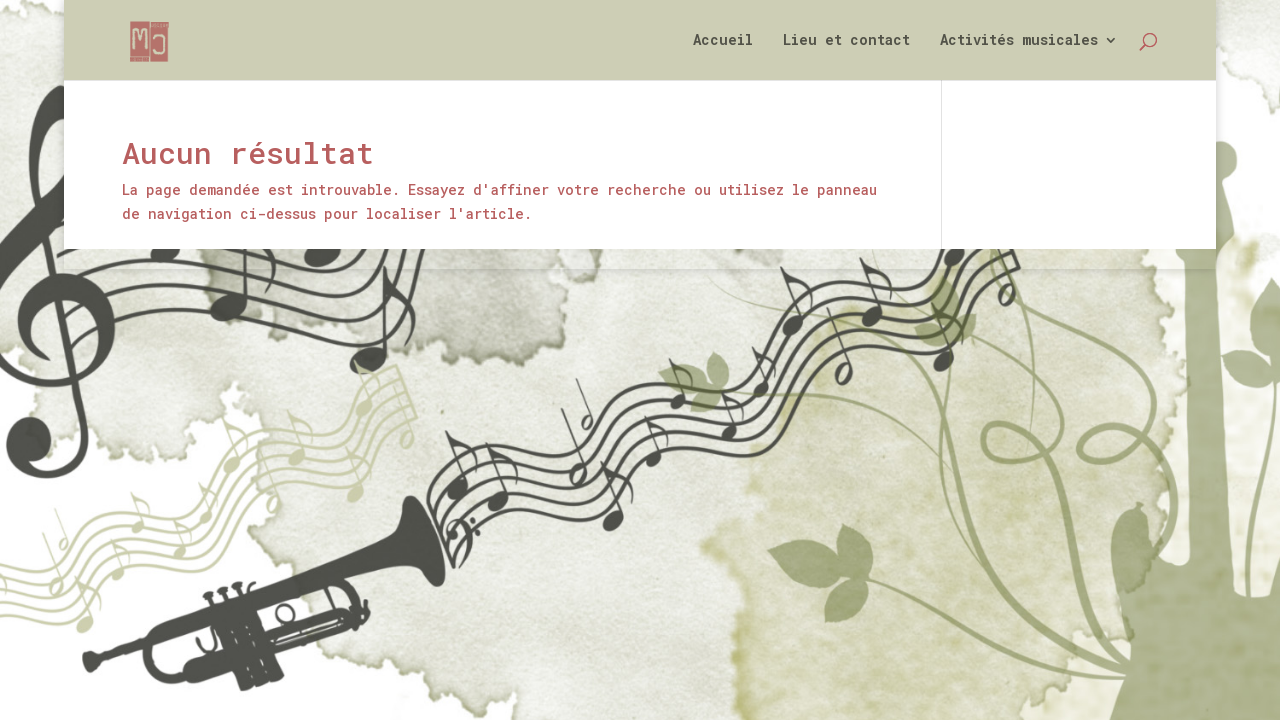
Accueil (723, 41)
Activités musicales (1019, 41)
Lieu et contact (846, 41)
